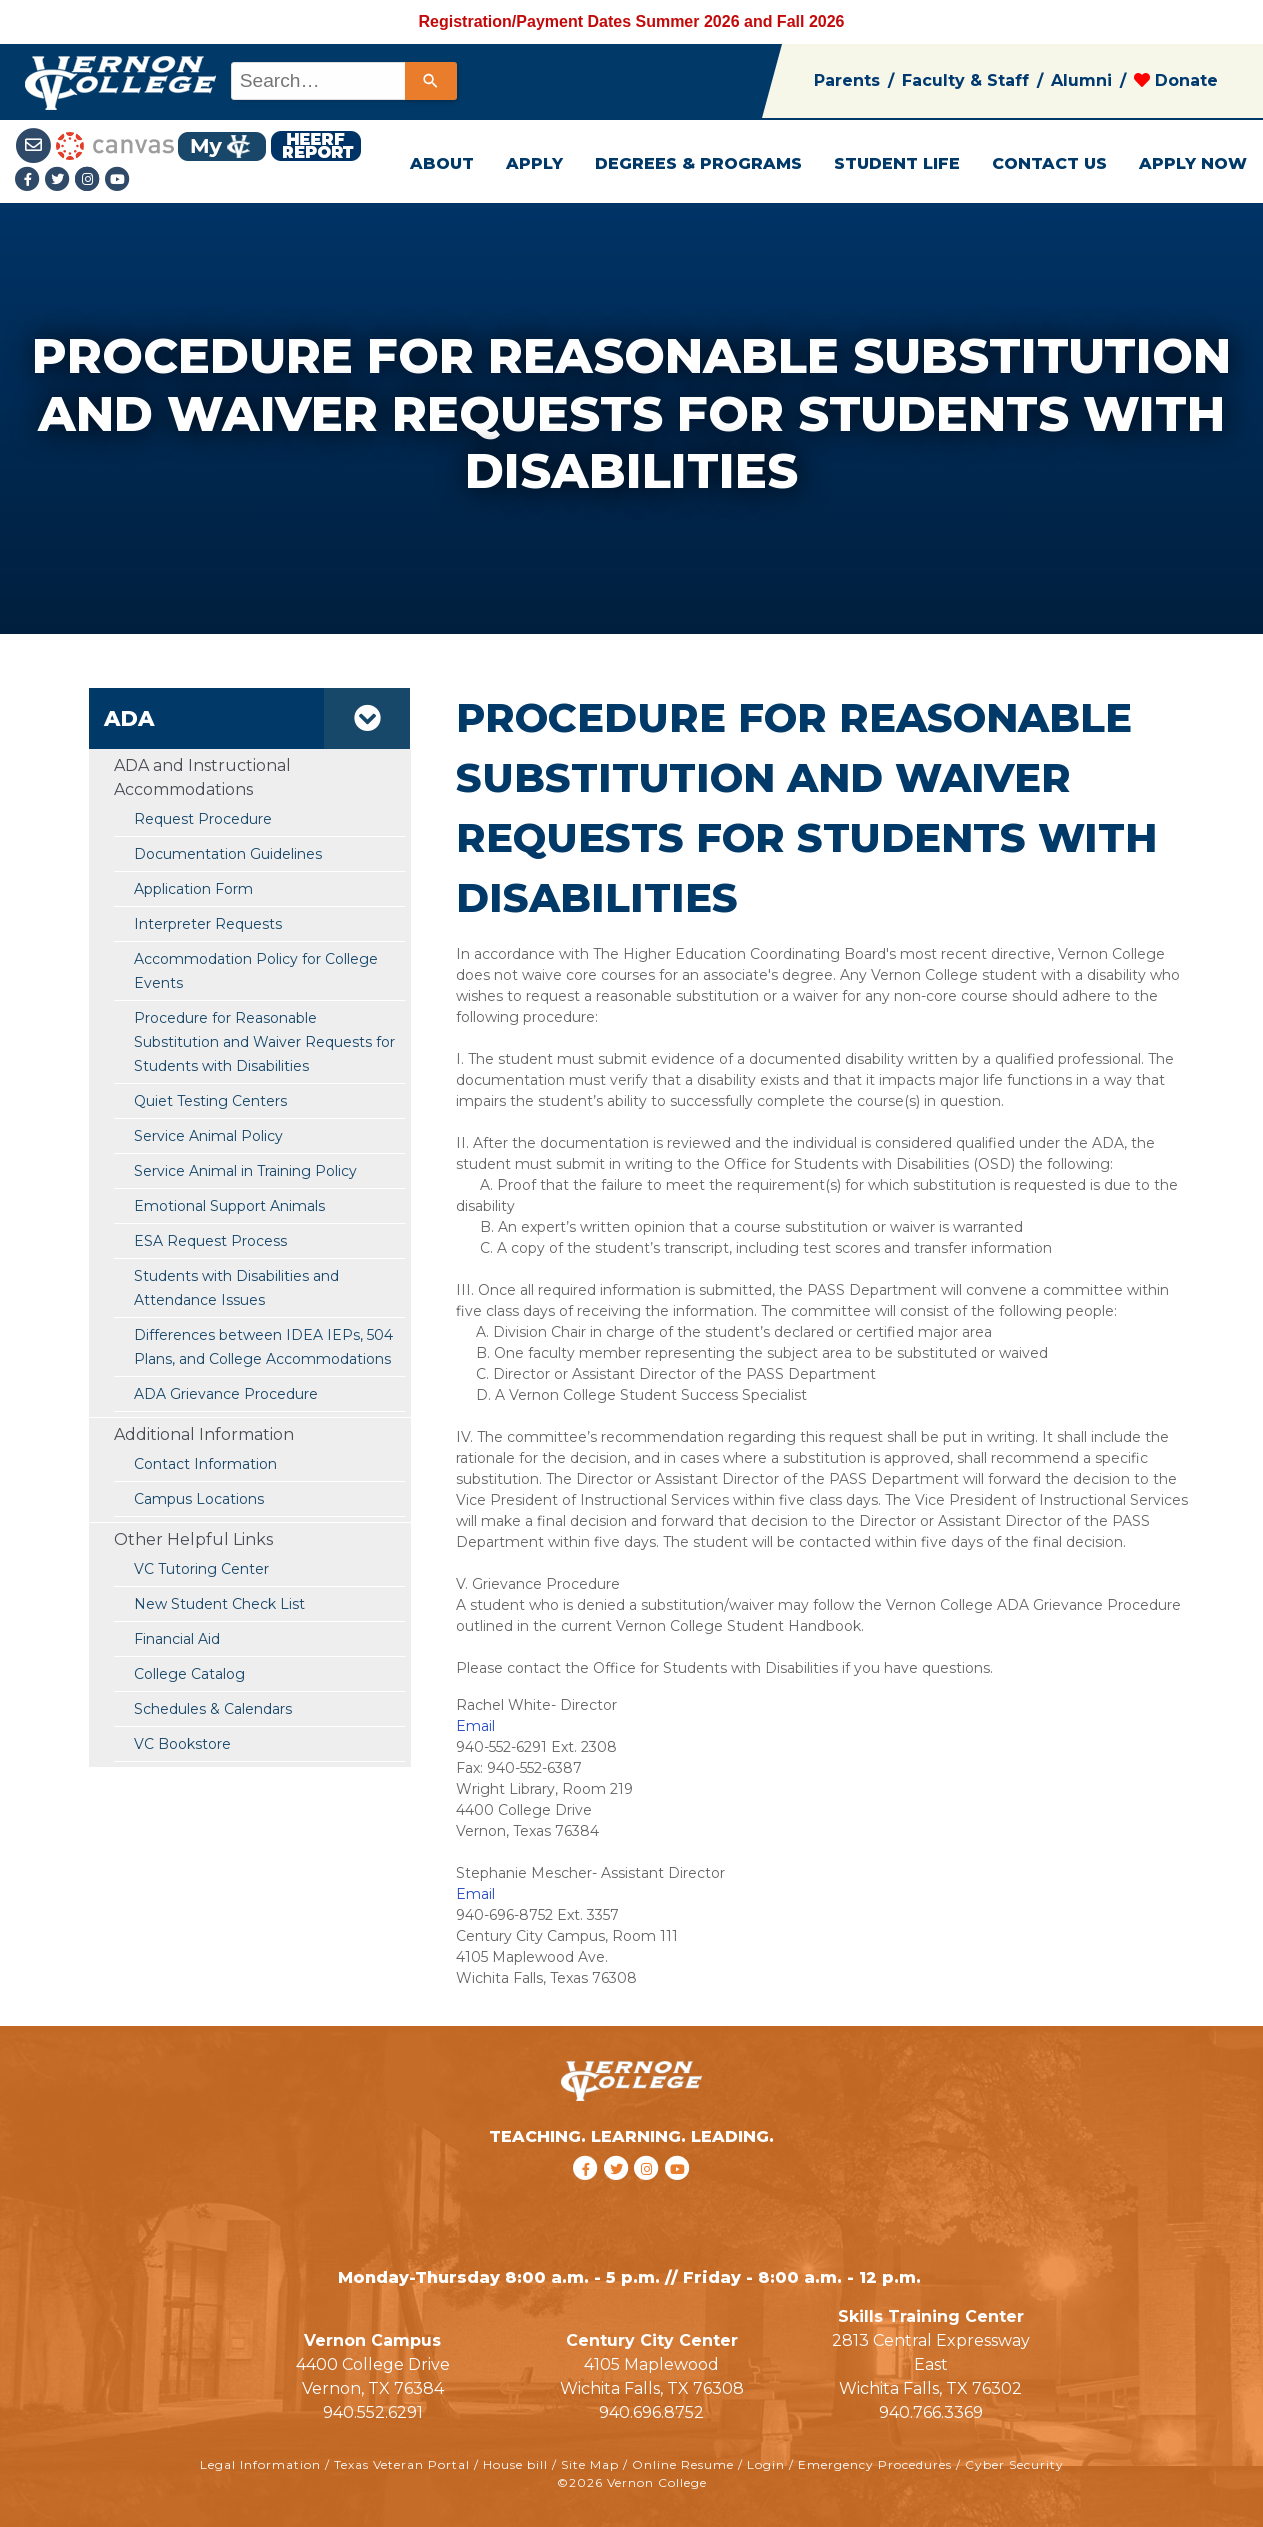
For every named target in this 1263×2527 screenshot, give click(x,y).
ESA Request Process (212, 1241)
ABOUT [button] (442, 163)
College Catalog (189, 1674)
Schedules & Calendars (213, 1709)
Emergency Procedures (875, 2464)
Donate (1176, 80)
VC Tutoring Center (201, 1569)
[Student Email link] (35, 144)
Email (475, 1726)
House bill (515, 2464)
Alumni (1081, 80)
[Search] (431, 81)
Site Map (590, 2464)
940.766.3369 (931, 2412)
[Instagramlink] (90, 180)
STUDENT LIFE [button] (897, 163)
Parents (847, 80)
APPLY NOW (1193, 163)
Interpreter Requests (208, 924)
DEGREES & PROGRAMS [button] (698, 163)
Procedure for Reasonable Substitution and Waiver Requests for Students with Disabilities (264, 1042)
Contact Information (205, 1464)
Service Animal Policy (208, 1136)
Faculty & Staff (965, 80)
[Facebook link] (30, 180)
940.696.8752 (651, 2412)
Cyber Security (1014, 2464)
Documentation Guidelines (228, 854)
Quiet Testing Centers (210, 1101)
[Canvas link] (115, 144)
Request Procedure (203, 819)
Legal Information (260, 2464)
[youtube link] (118, 180)
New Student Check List (219, 1604)
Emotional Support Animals (229, 1206)
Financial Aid (177, 1639)
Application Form (193, 889)
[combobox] (342, 81)
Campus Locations (199, 1499)
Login (766, 2464)
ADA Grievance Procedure (226, 1394)
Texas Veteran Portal (402, 2464)
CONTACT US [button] (1049, 163)
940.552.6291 (373, 2412)
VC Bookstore (182, 1744)
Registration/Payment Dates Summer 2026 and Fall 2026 (632, 21)
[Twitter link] (60, 180)
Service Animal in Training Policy (245, 1171)
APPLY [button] (534, 163)
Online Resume (683, 2464)
